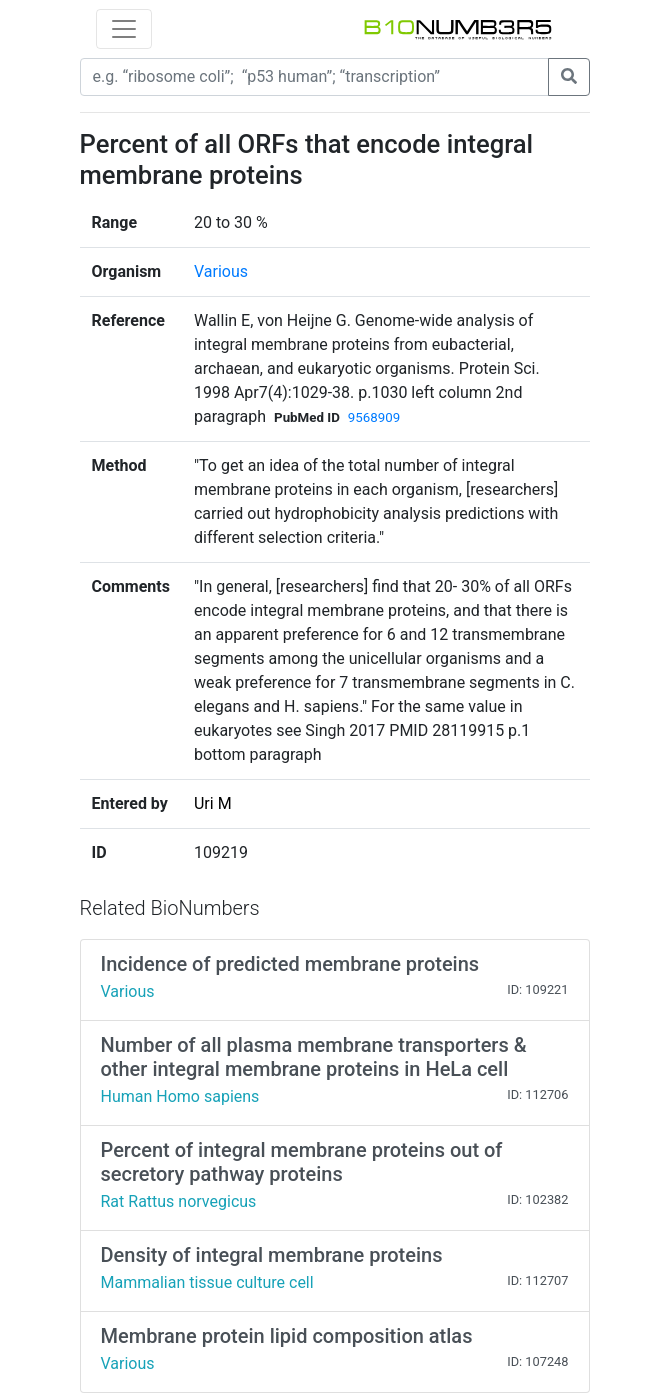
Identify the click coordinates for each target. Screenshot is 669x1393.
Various (221, 271)
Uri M (213, 803)
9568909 (374, 417)
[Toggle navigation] (124, 29)
